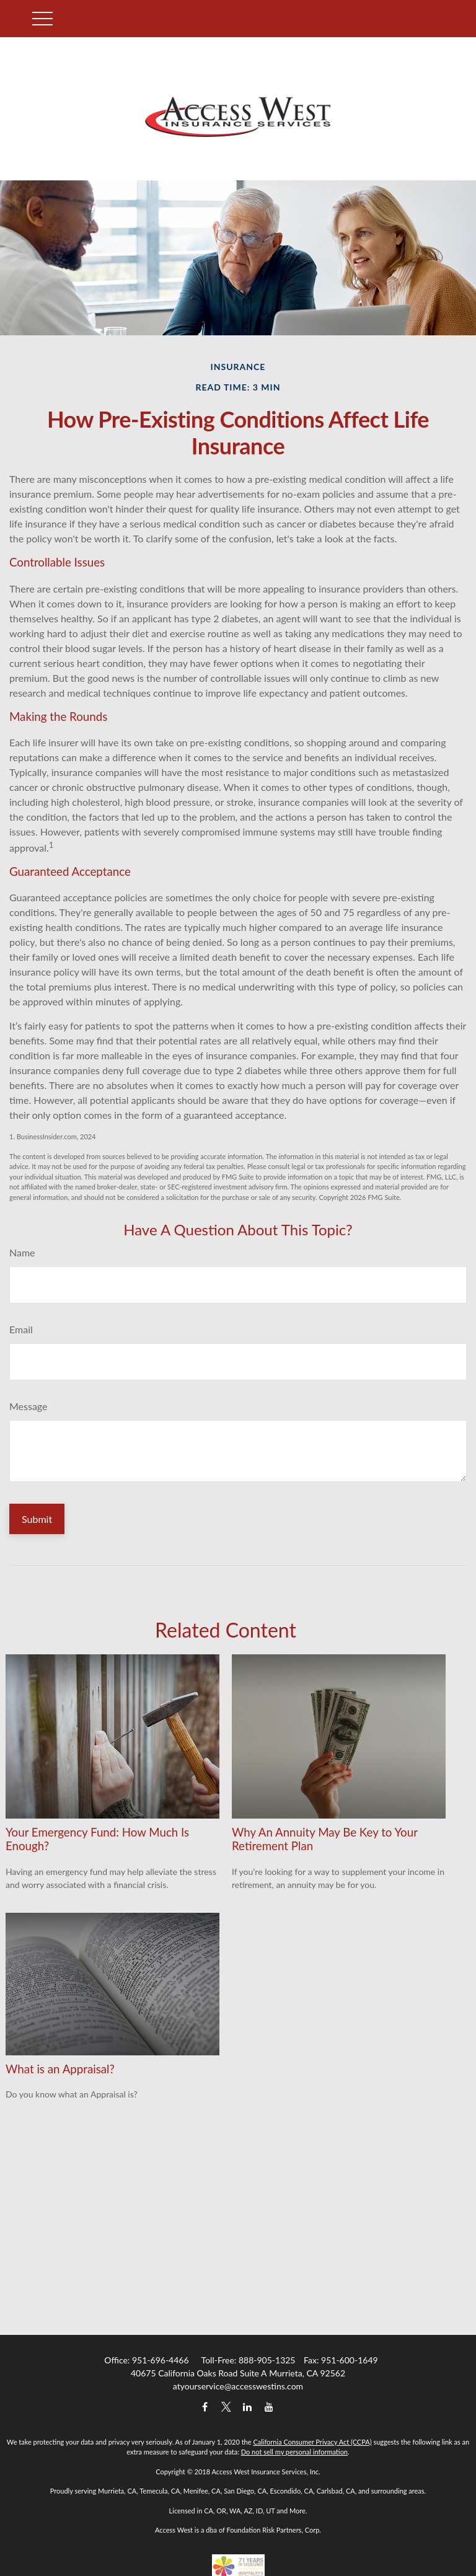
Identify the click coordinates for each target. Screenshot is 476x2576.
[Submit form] (36, 1519)
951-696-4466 (160, 2360)
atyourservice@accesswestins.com (238, 2386)
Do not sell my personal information (294, 2452)
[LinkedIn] (247, 2407)
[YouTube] (268, 2407)
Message (28, 1406)
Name (22, 1252)
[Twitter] (226, 2407)
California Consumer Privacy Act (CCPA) (312, 2442)
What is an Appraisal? (60, 2069)
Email (21, 1329)
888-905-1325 (267, 2360)
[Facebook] (204, 2407)
